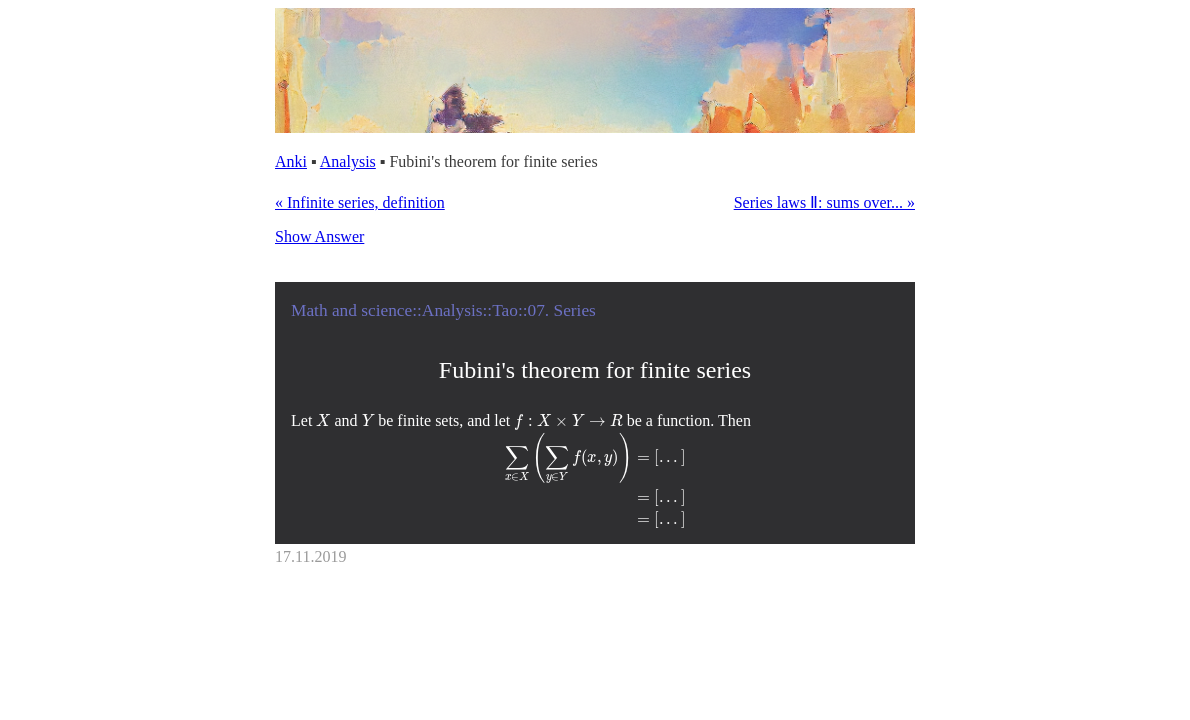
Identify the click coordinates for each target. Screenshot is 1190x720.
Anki (291, 161)
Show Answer (319, 236)
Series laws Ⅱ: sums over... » (824, 202)
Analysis (348, 161)
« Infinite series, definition (360, 202)
